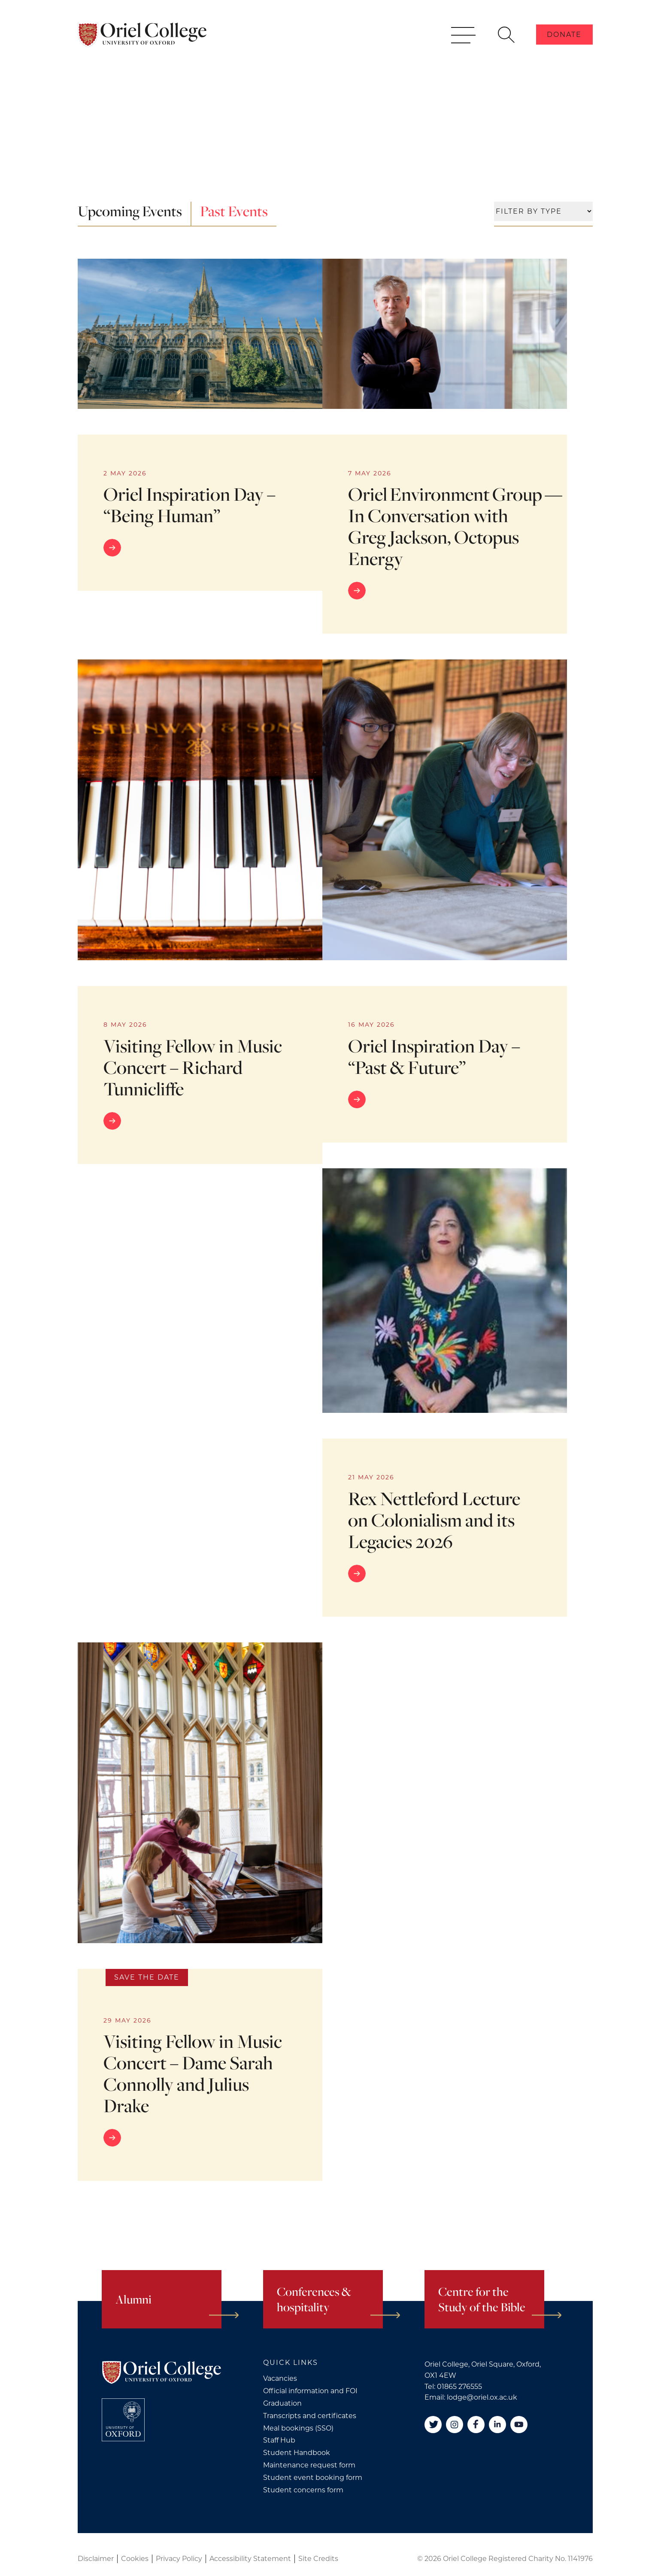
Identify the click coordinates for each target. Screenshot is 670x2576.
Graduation (282, 2403)
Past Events (234, 211)
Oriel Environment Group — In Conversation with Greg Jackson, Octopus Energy (456, 526)
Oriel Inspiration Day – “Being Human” (189, 504)
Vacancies (280, 2378)
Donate (564, 38)
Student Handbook (296, 2453)
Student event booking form (312, 2477)
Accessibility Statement (250, 2559)
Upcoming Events (130, 211)
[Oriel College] (142, 38)
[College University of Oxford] (123, 2419)
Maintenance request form (309, 2465)
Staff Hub (279, 2440)
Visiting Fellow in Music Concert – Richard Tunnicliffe (192, 1067)
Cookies (135, 2559)
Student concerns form (303, 2490)
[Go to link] (200, 547)
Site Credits (318, 2559)
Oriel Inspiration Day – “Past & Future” (434, 1056)
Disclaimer (96, 2559)
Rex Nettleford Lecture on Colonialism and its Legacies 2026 (434, 1520)
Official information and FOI (310, 2391)
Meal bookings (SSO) (298, 2428)
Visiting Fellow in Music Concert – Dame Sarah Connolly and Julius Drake (192, 2073)
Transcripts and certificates (309, 2416)
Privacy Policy (179, 2559)
